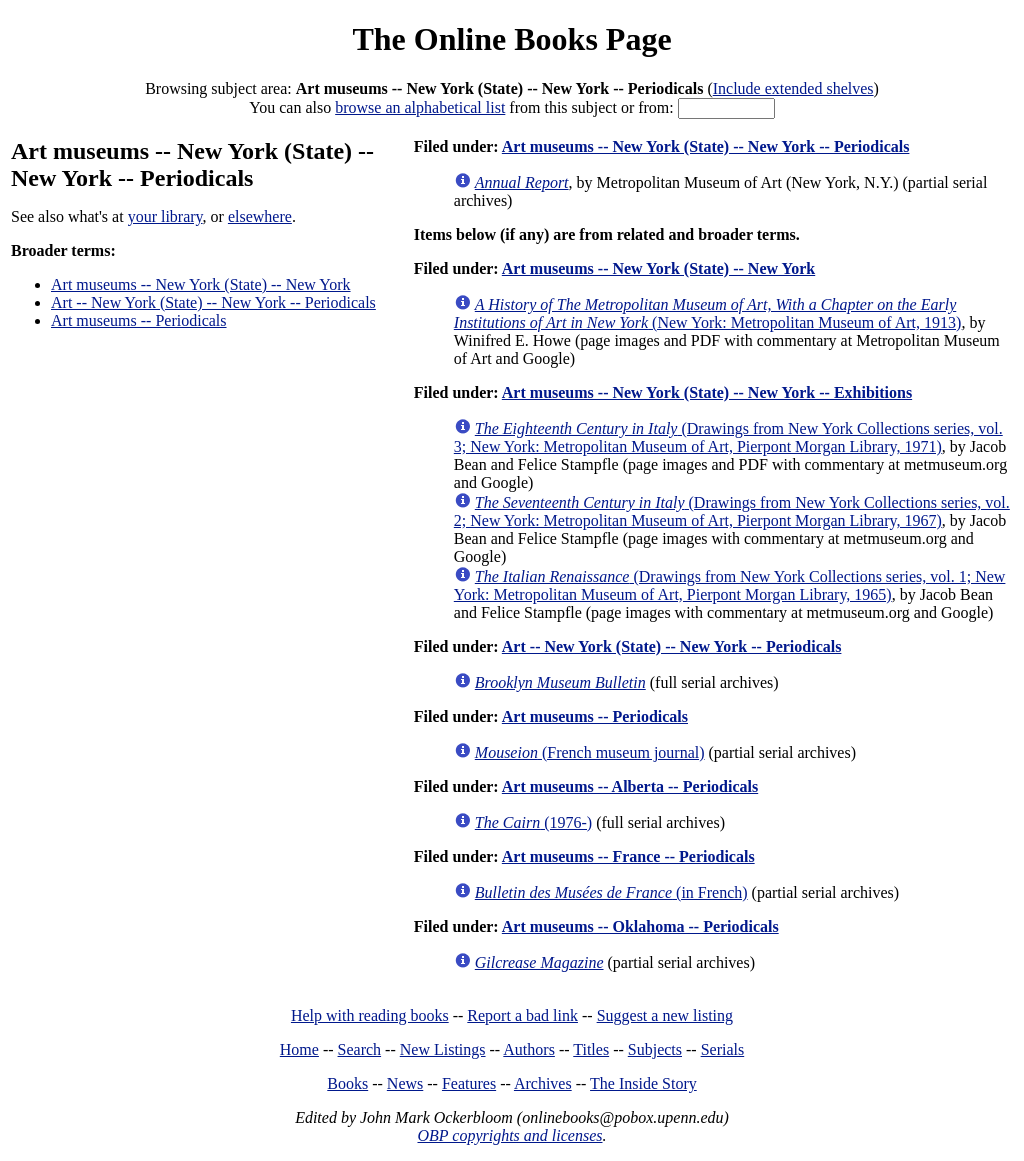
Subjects (655, 1049)
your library (165, 216)
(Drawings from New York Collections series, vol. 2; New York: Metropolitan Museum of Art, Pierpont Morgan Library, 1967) (732, 511)
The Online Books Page (511, 39)
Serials (723, 1049)
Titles (591, 1049)
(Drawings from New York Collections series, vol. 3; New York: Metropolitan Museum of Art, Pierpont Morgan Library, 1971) (728, 437)
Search (360, 1049)
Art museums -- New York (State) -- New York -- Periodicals (706, 146)
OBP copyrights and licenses (509, 1135)
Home (299, 1049)
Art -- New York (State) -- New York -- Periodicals (213, 302)
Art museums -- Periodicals (139, 320)
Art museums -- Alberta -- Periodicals (630, 786)
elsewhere (260, 216)
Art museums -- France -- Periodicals (628, 856)
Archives (543, 1083)
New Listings (443, 1049)
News (405, 1083)
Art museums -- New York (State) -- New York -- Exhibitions (707, 392)
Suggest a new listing (665, 1015)
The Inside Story (643, 1083)
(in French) (611, 892)
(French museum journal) (590, 752)
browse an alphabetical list (420, 107)
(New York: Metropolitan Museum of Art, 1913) (708, 313)
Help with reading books (370, 1015)
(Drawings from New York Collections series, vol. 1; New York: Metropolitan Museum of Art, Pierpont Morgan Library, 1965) (730, 585)
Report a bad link (522, 1015)
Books (347, 1083)
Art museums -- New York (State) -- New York (201, 284)
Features (469, 1083)
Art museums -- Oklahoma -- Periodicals (640, 926)
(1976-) (533, 822)
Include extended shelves (793, 88)
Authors (529, 1049)
